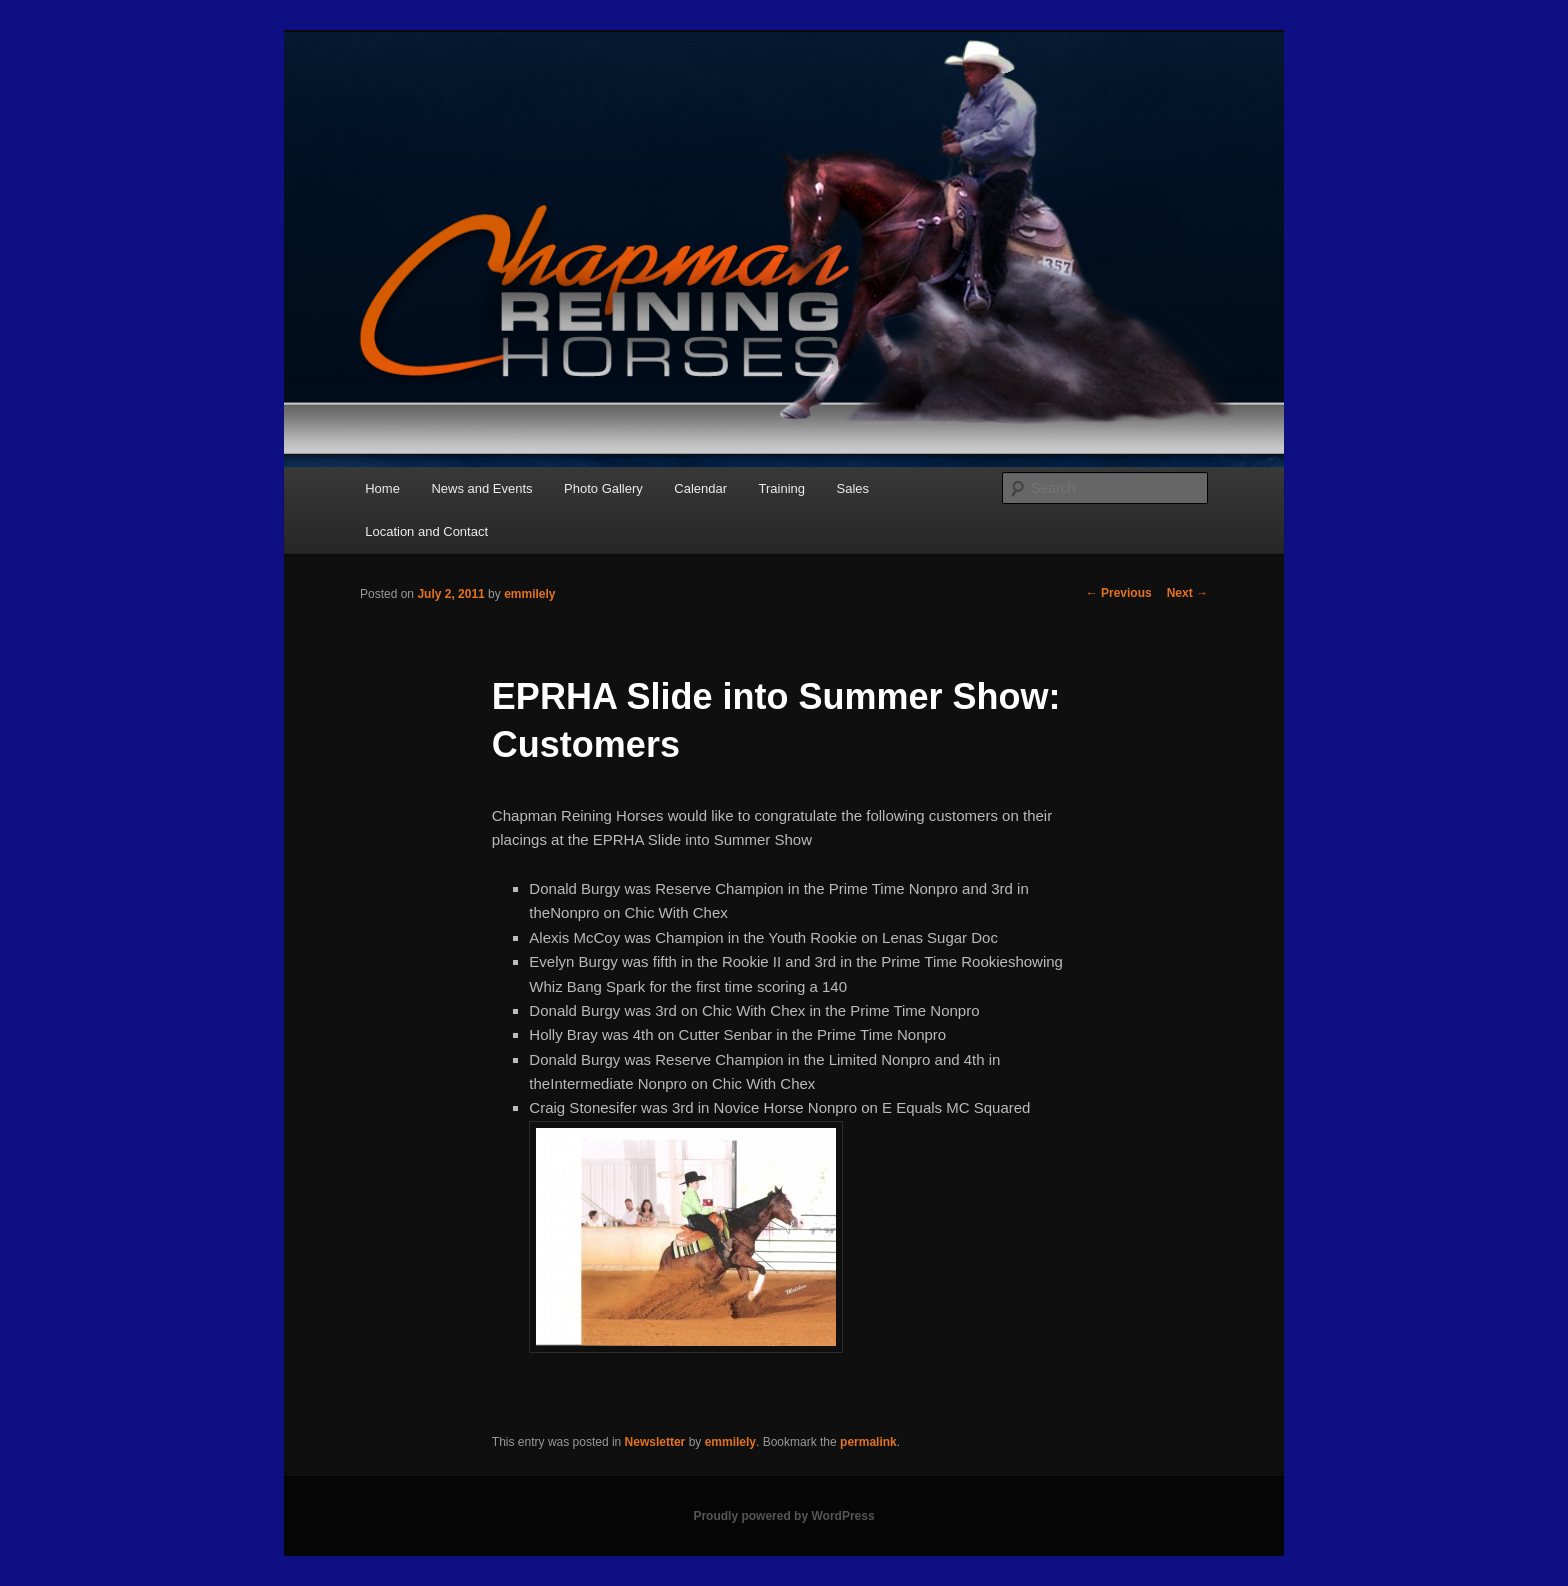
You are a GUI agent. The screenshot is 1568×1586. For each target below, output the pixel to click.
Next (1187, 593)
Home (382, 488)
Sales (853, 488)
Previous (1119, 593)
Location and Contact (426, 531)
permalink (868, 1442)
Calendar (700, 488)
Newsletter (655, 1442)
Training (782, 488)
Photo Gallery (603, 488)
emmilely (529, 594)
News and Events (481, 488)
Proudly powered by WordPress (783, 1516)
